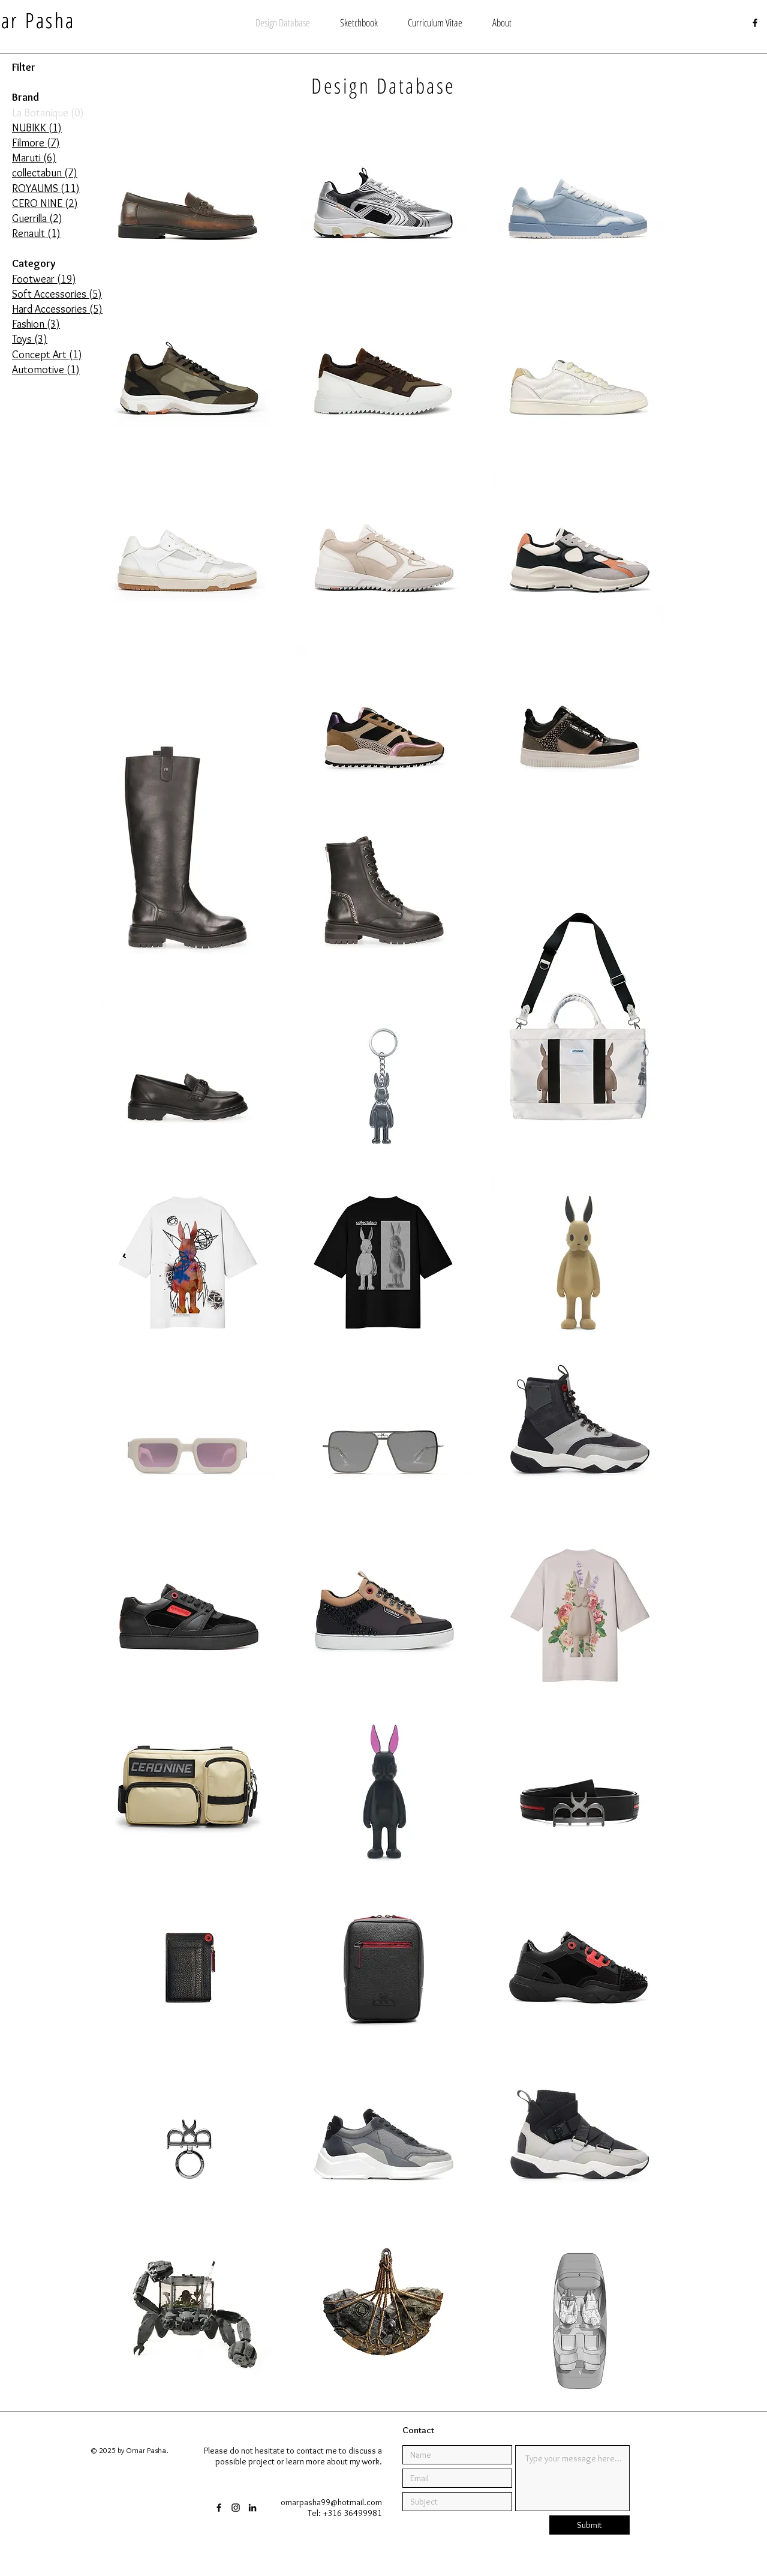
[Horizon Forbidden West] (383, 2321)
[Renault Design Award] (580, 2321)
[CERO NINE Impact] (384, 2144)
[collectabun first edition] (384, 1792)
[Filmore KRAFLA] (189, 380)
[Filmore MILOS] (578, 204)
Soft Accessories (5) (57, 294)
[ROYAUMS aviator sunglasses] (383, 1439)
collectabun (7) (44, 172)
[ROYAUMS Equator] (580, 1792)
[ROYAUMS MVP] (189, 1615)
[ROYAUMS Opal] (189, 2144)
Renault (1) (36, 233)
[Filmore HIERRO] (580, 557)
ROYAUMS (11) (46, 188)
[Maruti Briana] (187, 825)
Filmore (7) (36, 142)
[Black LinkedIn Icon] (252, 2507)
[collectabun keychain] (383, 1086)
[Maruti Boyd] (384, 733)
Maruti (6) (34, 157)
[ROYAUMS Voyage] (382, 1968)
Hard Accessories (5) (57, 309)
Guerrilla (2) (37, 218)
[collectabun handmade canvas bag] (579, 997)
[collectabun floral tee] (580, 1615)
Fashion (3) (36, 324)
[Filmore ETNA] (187, 557)
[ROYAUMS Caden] (578, 1968)
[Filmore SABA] (384, 557)
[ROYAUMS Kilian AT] (384, 1615)
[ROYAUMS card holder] (187, 1968)
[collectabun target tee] (383, 1262)
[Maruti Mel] (580, 733)
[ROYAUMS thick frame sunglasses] (187, 1439)
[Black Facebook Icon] (755, 22)
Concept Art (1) (47, 354)
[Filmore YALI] (383, 204)
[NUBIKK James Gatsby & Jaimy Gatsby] (187, 204)
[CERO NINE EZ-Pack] (187, 1792)
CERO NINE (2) (45, 203)
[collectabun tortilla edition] (578, 1262)
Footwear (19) (44, 279)
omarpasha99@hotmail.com (331, 2502)
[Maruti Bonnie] (384, 909)
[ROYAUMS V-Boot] (580, 1439)
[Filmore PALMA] (383, 380)
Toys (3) (29, 339)
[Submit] (589, 2525)
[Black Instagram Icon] (235, 2507)
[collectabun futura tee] (187, 1262)
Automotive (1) (46, 369)
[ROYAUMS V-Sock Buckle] (580, 2144)
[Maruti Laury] (187, 1086)
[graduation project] (187, 2321)
